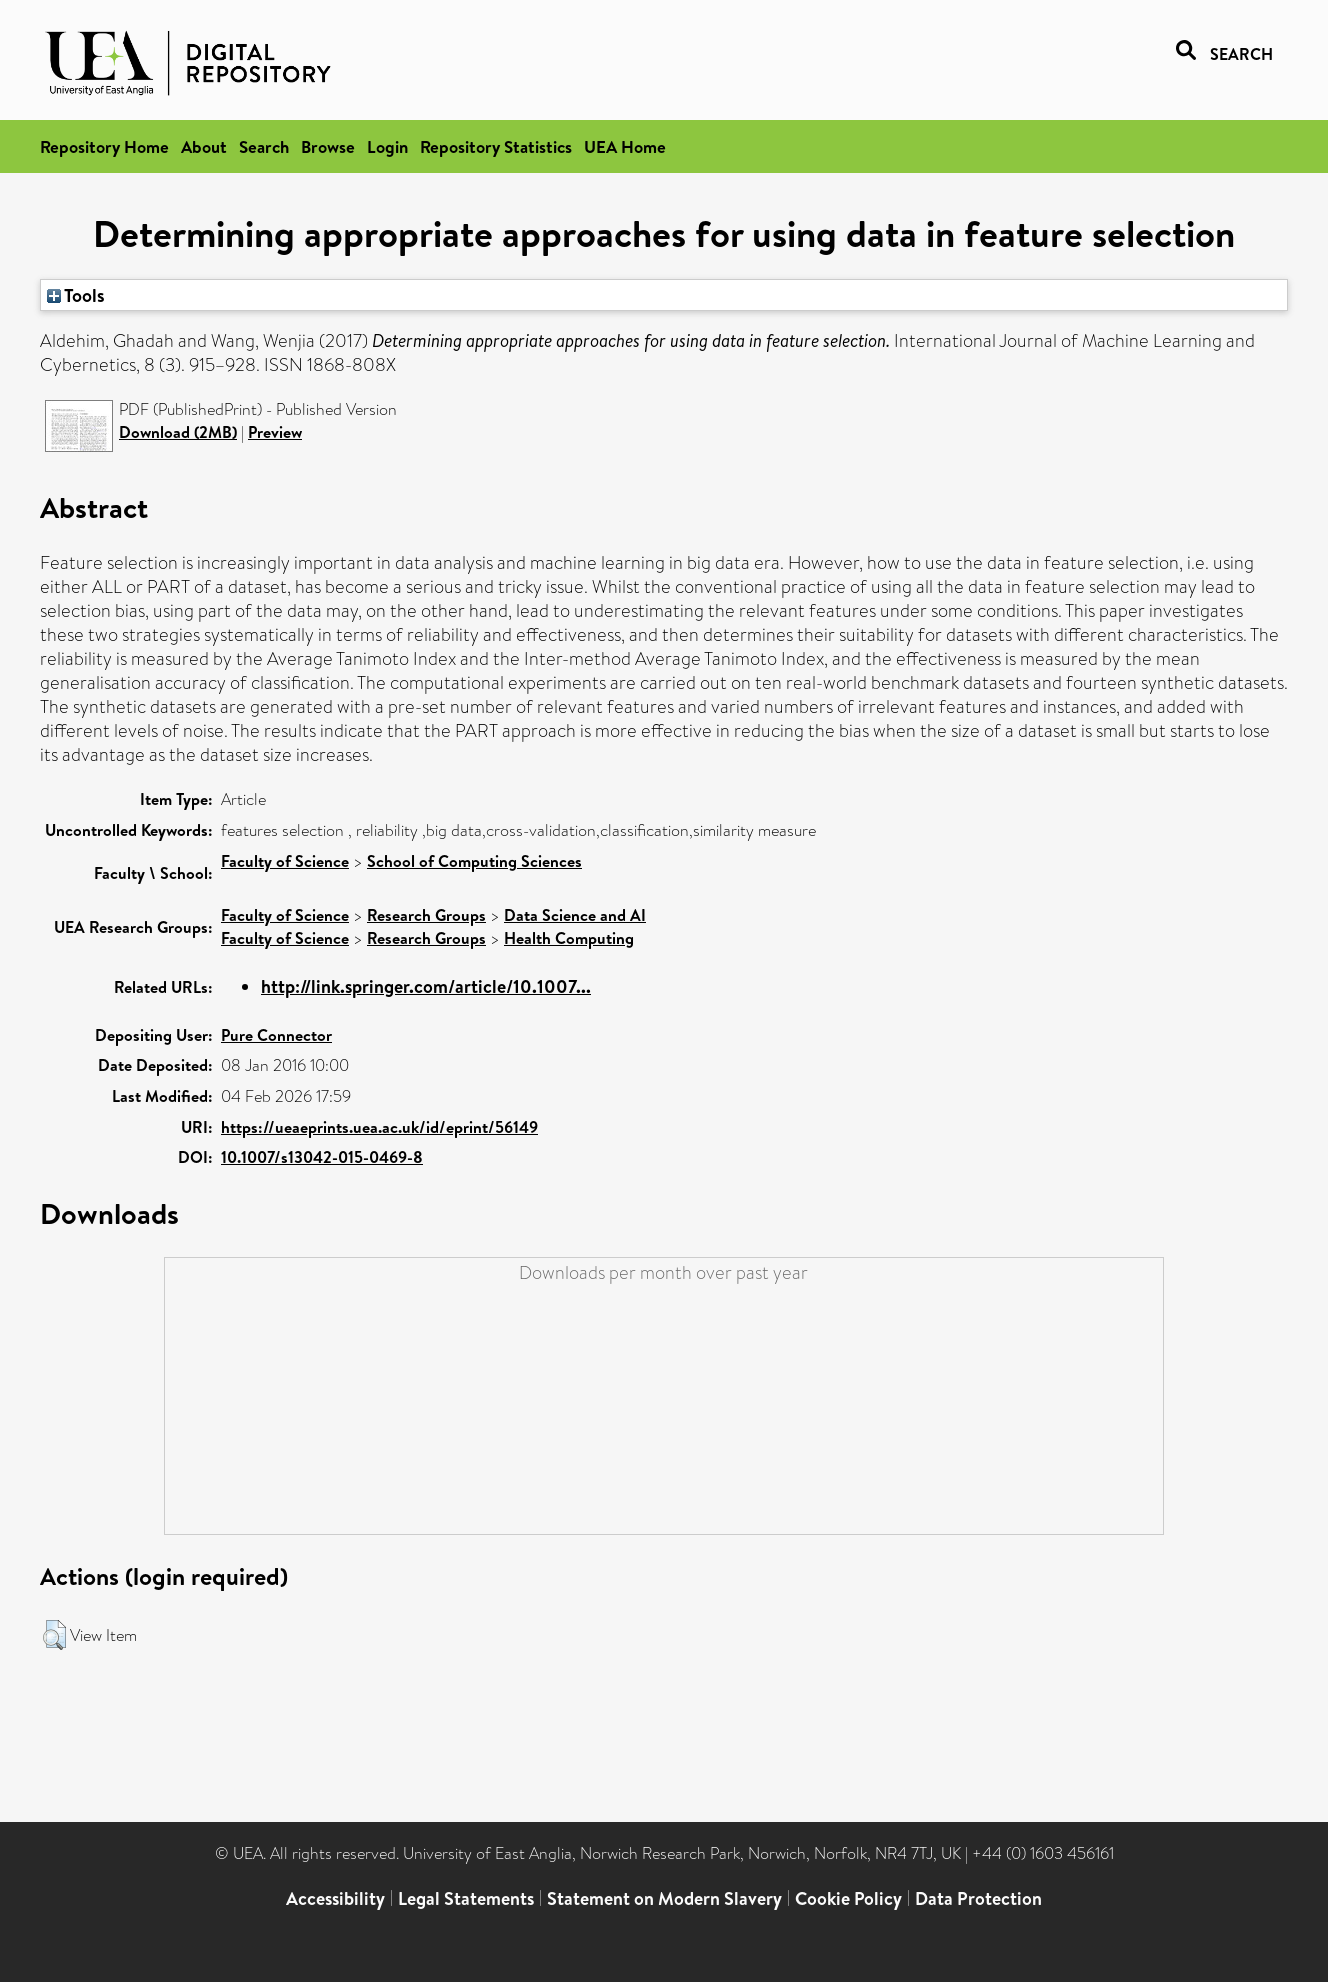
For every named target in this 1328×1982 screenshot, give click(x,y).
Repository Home (104, 146)
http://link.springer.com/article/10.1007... (426, 986)
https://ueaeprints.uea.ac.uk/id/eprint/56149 (379, 1127)
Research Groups (426, 915)
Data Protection (978, 1898)
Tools (76, 295)
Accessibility (335, 1898)
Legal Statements (466, 1898)
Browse (328, 146)
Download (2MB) (178, 432)
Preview (275, 432)
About (204, 146)
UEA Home (625, 146)
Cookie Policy (848, 1898)
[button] (54, 1635)
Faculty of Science (285, 861)
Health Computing (569, 938)
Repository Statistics (496, 146)
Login (387, 146)
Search (264, 146)
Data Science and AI (575, 915)
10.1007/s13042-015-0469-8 (322, 1157)
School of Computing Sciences (474, 861)
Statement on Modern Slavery (664, 1898)
